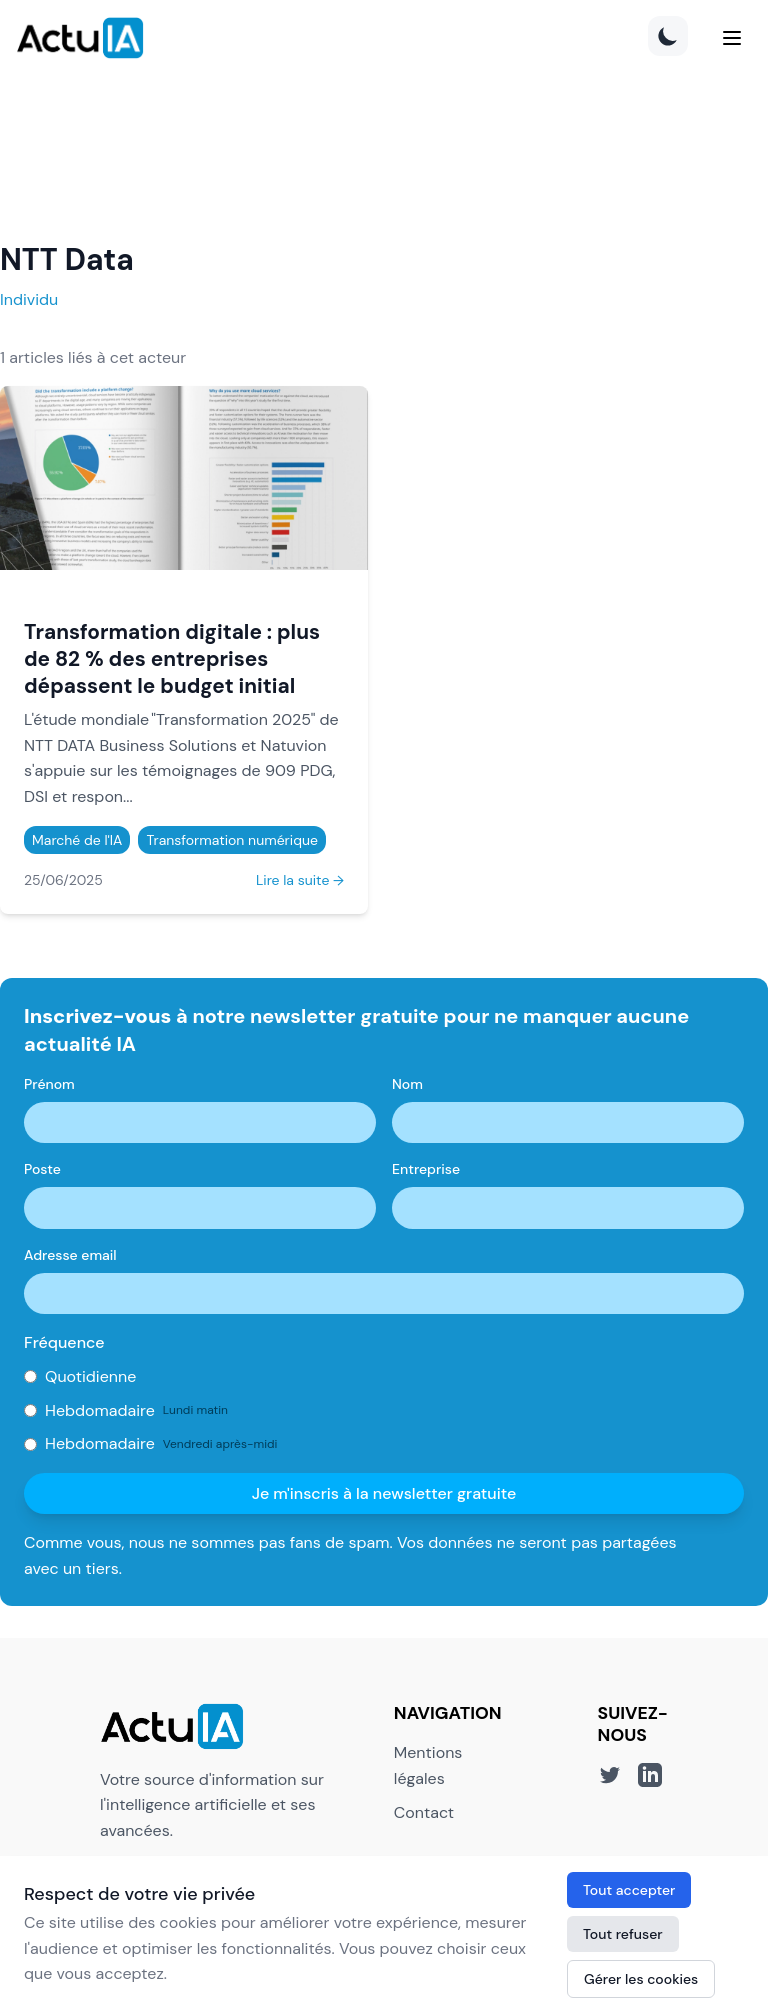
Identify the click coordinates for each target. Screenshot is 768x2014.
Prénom (49, 1084)
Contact (424, 1812)
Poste (42, 1169)
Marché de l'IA (77, 840)
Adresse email (70, 1255)
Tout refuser (623, 1934)
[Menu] (732, 38)
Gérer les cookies (641, 1979)
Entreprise (426, 1169)
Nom (407, 1084)
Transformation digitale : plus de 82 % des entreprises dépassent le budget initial (172, 658)
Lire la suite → (300, 880)
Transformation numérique (231, 840)
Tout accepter (629, 1890)
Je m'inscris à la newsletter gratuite (384, 1493)
